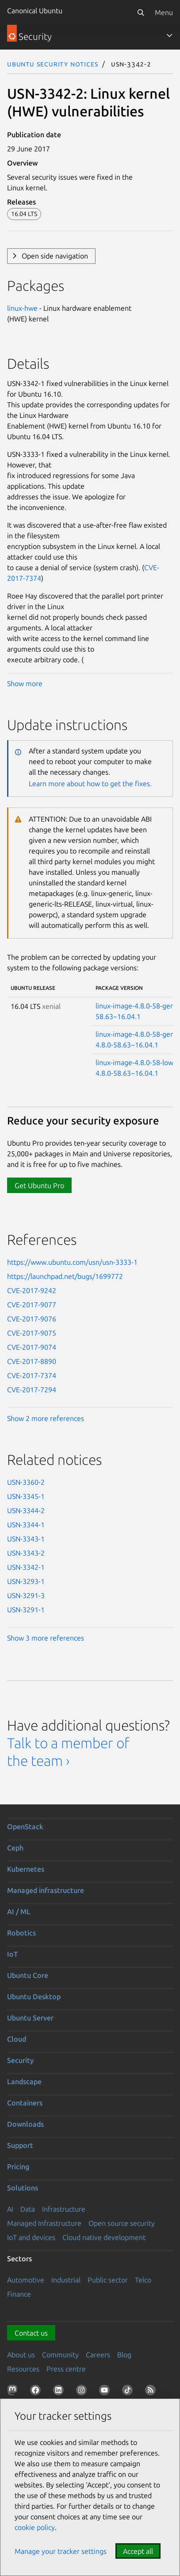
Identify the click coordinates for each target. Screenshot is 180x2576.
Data (27, 2209)
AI (10, 2209)
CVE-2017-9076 (31, 1319)
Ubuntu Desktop (34, 1997)
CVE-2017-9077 (31, 1305)
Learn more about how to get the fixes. (90, 784)
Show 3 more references (45, 1638)
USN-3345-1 (26, 1496)
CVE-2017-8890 (31, 1361)
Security (20, 2060)
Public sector (108, 2280)
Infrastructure (63, 2209)
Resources (23, 2369)
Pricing (18, 2166)
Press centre (66, 2369)
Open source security (121, 2223)
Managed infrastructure (45, 1890)
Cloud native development (104, 2237)
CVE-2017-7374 (31, 1375)
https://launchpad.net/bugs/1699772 (65, 1276)
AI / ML (19, 1912)
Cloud (16, 2039)
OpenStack (25, 1827)
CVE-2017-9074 (31, 1347)
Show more (24, 683)
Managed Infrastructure (44, 2223)
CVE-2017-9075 (31, 1333)
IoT (12, 1954)
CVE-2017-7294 (31, 1390)
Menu (164, 12)
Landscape (24, 2082)
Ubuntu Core (27, 1975)
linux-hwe (22, 308)
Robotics (21, 1933)
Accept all (138, 2551)
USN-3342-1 (26, 1567)
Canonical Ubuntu (34, 11)
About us (21, 2355)
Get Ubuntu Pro (39, 1186)
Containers (24, 2103)
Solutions (22, 2188)
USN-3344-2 (26, 1510)
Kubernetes (25, 1869)
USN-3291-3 (26, 1595)
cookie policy (35, 2527)
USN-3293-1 (26, 1581)
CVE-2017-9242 (31, 1290)
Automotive (25, 2280)
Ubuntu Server (30, 2018)
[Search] (141, 12)
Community (60, 2355)
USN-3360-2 (26, 1482)
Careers (98, 2355)
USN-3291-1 (26, 1610)
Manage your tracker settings (61, 2551)
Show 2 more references (45, 1418)
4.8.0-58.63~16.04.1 (127, 1045)
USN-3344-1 (26, 1525)
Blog (124, 2355)
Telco (143, 2280)
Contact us (31, 2333)
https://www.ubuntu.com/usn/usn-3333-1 (72, 1262)
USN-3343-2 (26, 1553)
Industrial (65, 2280)
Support (20, 2145)
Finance (19, 2294)
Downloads (25, 2124)
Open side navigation (55, 256)
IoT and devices (31, 2237)
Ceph (15, 1848)
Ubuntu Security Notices (52, 64)
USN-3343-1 (26, 1539)
